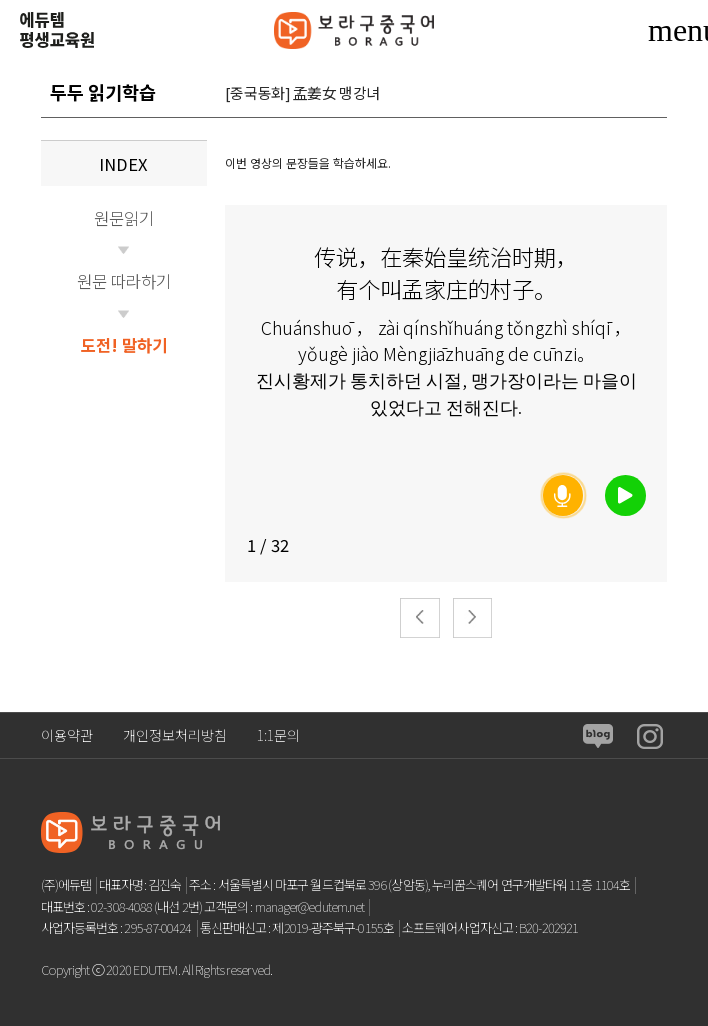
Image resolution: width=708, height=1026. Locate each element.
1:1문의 (278, 735)
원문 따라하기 (124, 281)
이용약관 (67, 735)
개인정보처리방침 (175, 735)
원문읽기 (124, 218)
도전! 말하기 (124, 345)
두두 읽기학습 (103, 92)
